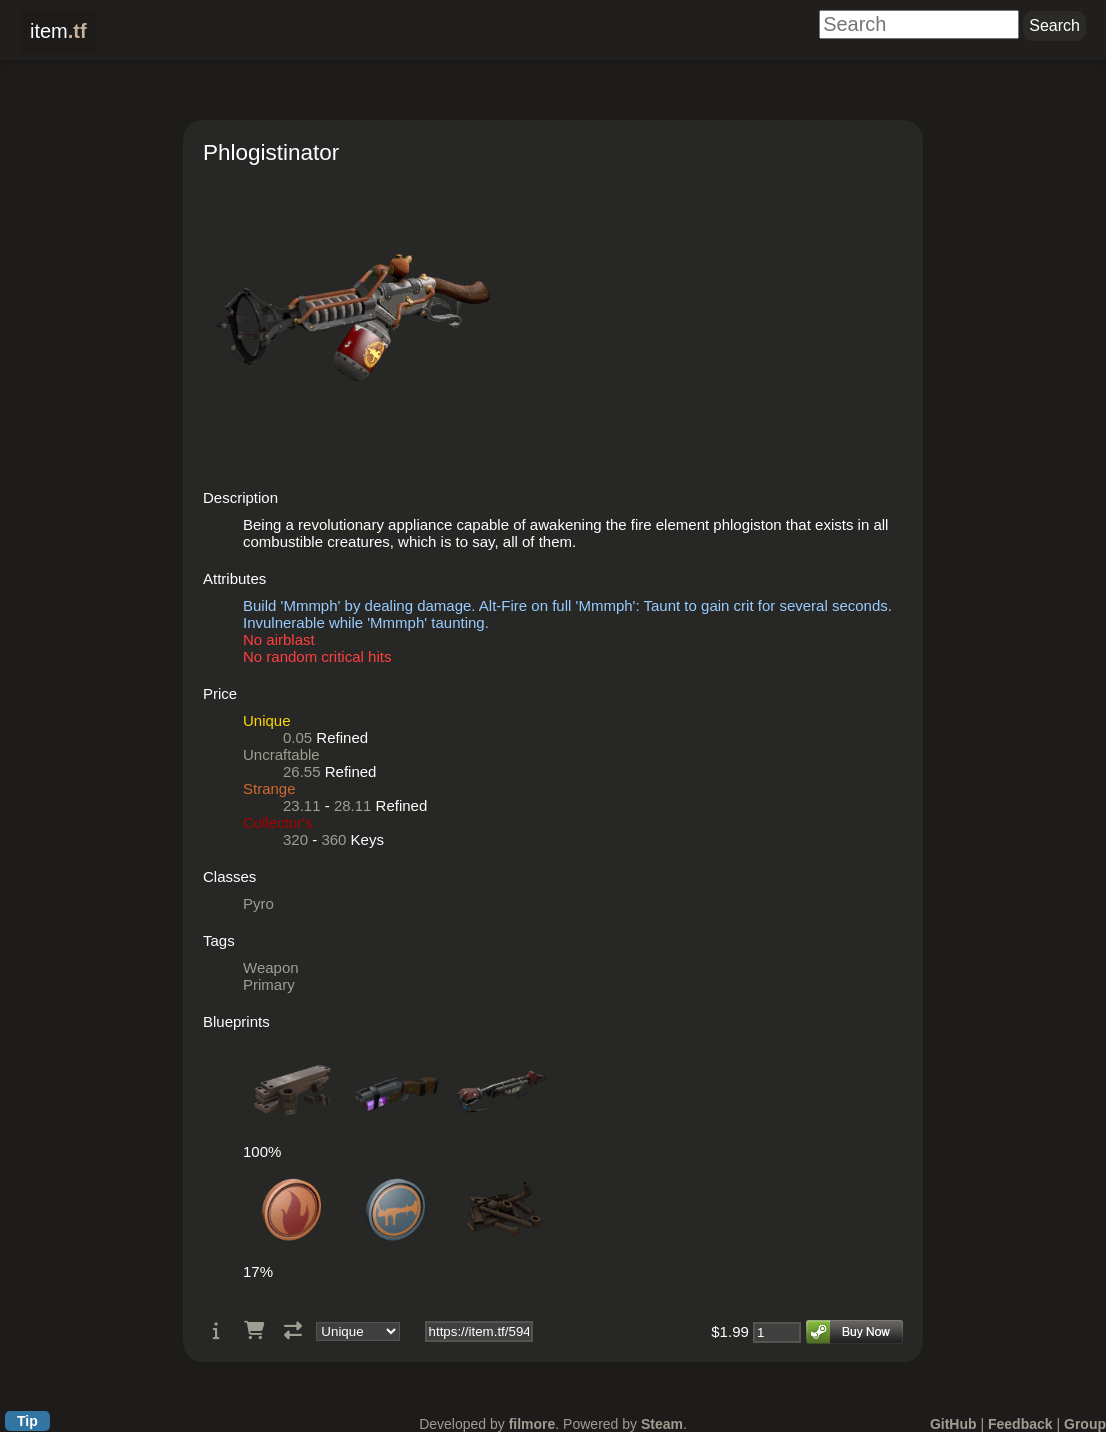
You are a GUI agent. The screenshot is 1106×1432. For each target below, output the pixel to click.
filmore (532, 1424)
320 (295, 839)
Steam (662, 1424)
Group (1085, 1424)
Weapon (271, 967)
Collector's (278, 822)
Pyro (258, 903)
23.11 (302, 805)
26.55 (302, 771)
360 (333, 839)
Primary (269, 984)
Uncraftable (281, 754)
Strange (269, 788)
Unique (267, 720)
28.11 (353, 805)
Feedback (1020, 1424)
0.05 (297, 737)
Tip (27, 1421)
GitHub (953, 1424)
